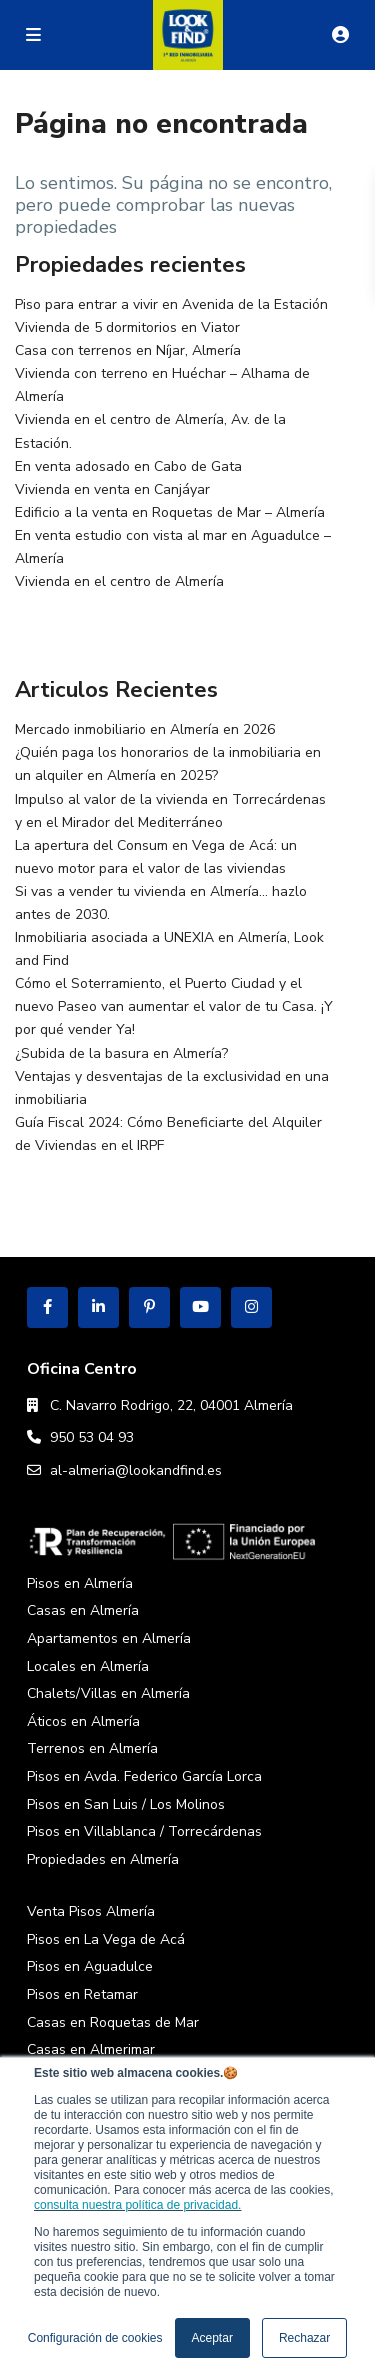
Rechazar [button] (304, 2338)
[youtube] (200, 1307)
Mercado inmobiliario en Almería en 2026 (145, 729)
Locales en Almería (88, 1666)
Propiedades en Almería (103, 1859)
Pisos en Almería (80, 1583)
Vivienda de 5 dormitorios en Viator (127, 327)
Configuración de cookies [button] (95, 2338)
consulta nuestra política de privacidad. (137, 2205)
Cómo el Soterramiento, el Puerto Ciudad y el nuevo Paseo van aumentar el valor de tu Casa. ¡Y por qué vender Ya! (174, 1006)
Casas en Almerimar (91, 2049)
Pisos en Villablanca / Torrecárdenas (144, 1831)
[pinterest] (149, 1307)
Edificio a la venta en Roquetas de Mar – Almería (170, 512)
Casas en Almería (83, 1610)
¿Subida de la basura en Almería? (121, 1053)
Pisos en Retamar (82, 1994)
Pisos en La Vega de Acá (106, 1939)
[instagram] (251, 1307)
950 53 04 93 (92, 1437)
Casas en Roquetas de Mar (113, 2022)
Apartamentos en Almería (109, 1638)
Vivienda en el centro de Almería (119, 581)
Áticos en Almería (83, 1721)
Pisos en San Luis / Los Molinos (126, 1804)
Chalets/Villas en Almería (108, 1693)
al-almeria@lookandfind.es (136, 1470)
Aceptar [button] (212, 2338)
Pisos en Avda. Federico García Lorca (144, 1776)
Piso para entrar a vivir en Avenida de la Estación (171, 304)
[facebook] (47, 1307)
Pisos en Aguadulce (90, 1966)
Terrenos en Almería (92, 1748)
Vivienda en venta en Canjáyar (112, 489)
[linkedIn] (98, 1307)
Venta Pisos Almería (91, 1911)
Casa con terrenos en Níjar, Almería (128, 350)
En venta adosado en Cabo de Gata (128, 466)
